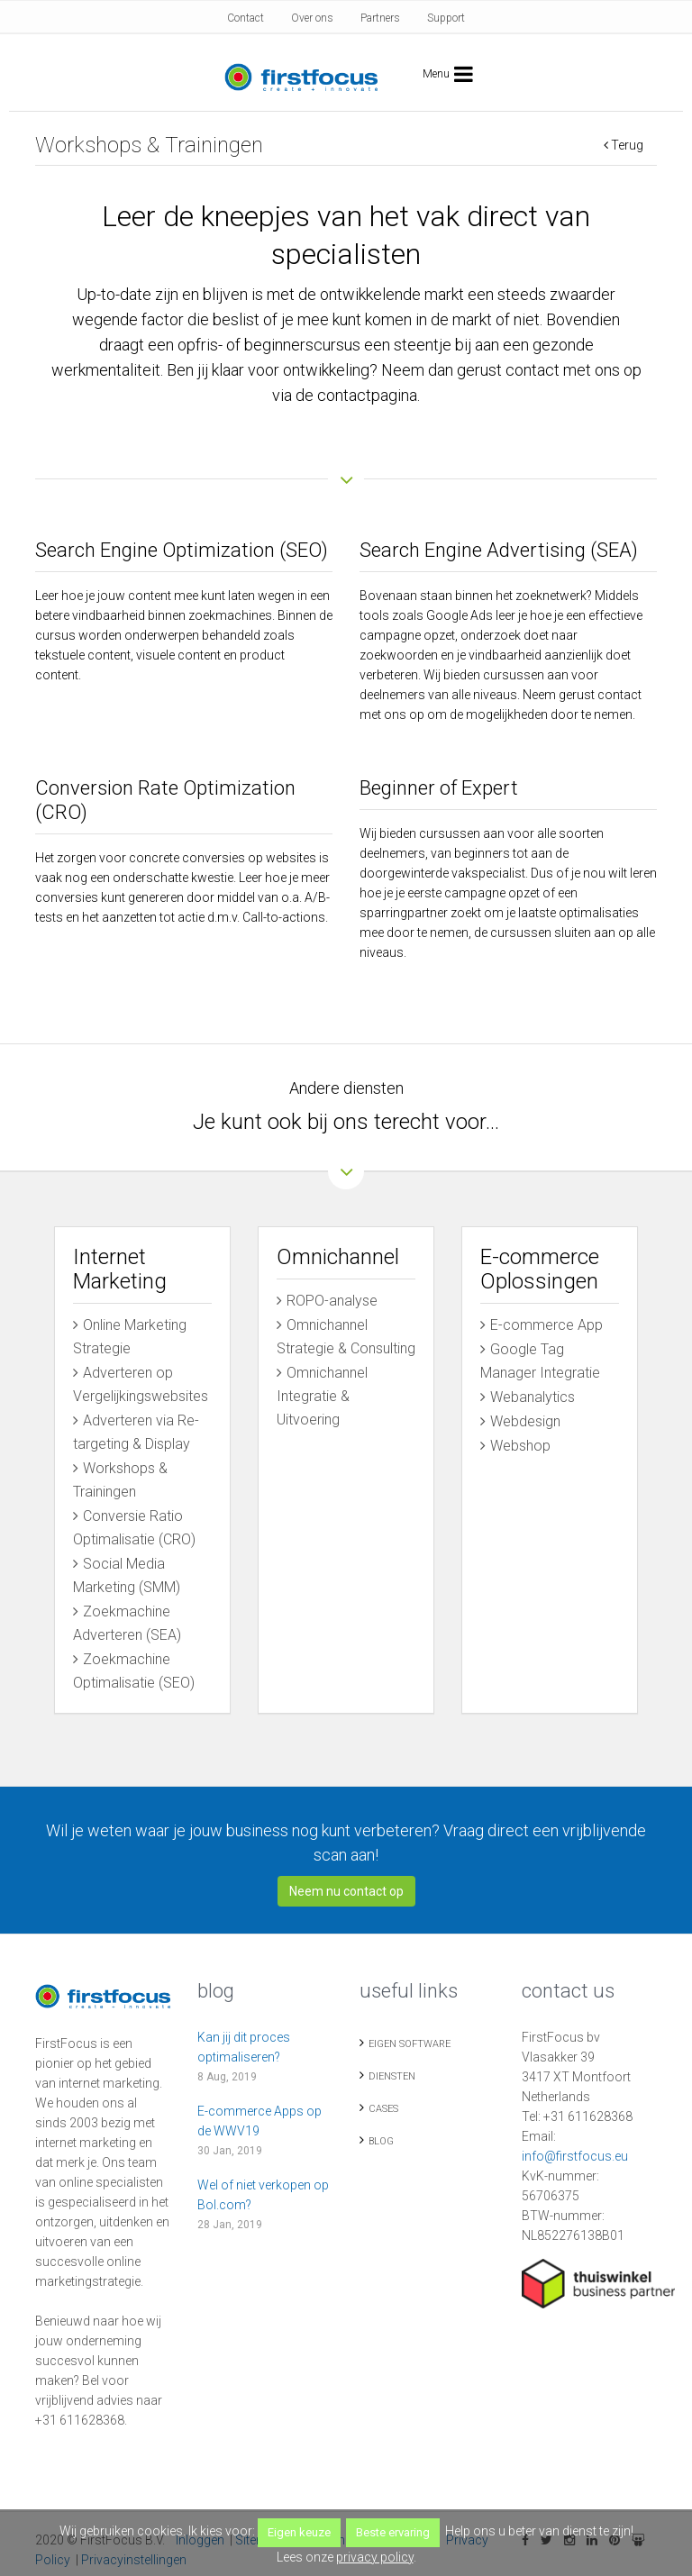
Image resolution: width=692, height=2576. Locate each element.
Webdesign (525, 1421)
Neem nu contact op (346, 1884)
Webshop (520, 1445)
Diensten (392, 2069)
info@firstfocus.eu (575, 2149)
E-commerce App (546, 1325)
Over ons (312, 18)
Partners (380, 18)
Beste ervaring (393, 2532)
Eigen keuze (299, 2532)
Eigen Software (410, 2037)
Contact (245, 18)
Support (446, 18)
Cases (383, 2101)
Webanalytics (532, 1397)
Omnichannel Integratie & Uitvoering (322, 1396)
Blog (381, 2134)
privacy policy (375, 2557)
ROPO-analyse (332, 1300)
